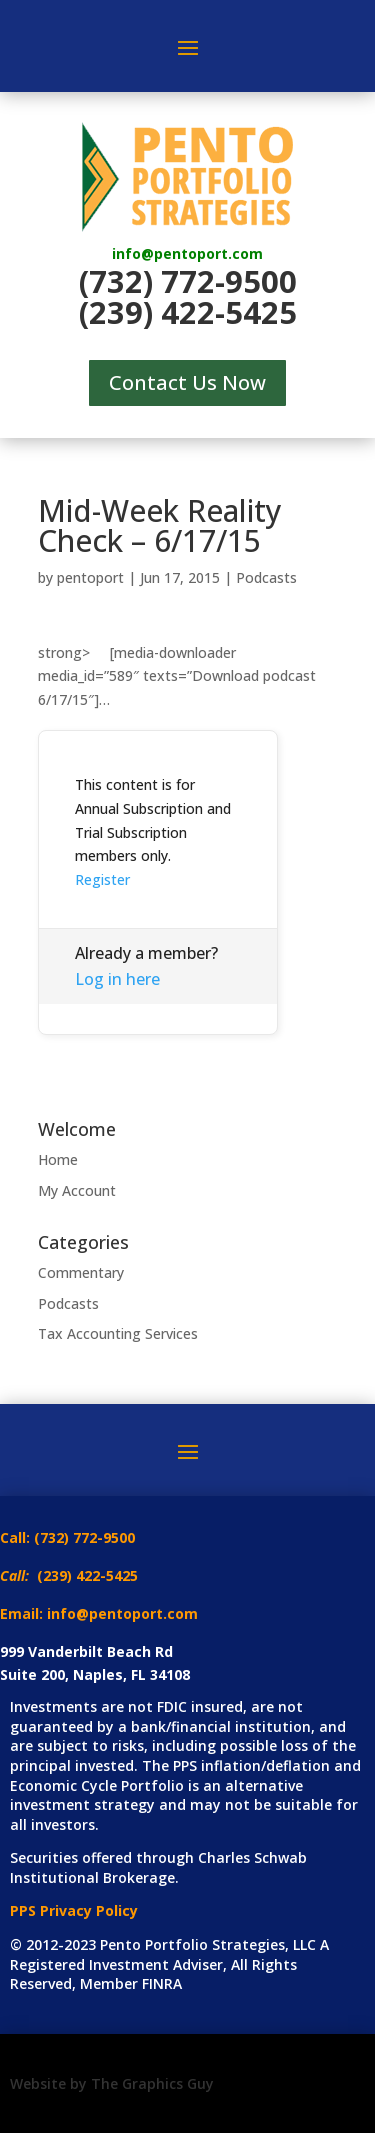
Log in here (117, 979)
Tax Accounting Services (118, 1333)
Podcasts (266, 577)
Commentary (81, 1272)
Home (58, 1159)
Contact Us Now (187, 382)
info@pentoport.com (187, 253)
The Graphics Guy (152, 2083)
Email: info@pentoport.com (99, 1613)
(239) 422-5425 (188, 312)
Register (102, 879)
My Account (77, 1190)
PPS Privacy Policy (74, 1910)
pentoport (90, 577)
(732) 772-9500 (188, 281)
